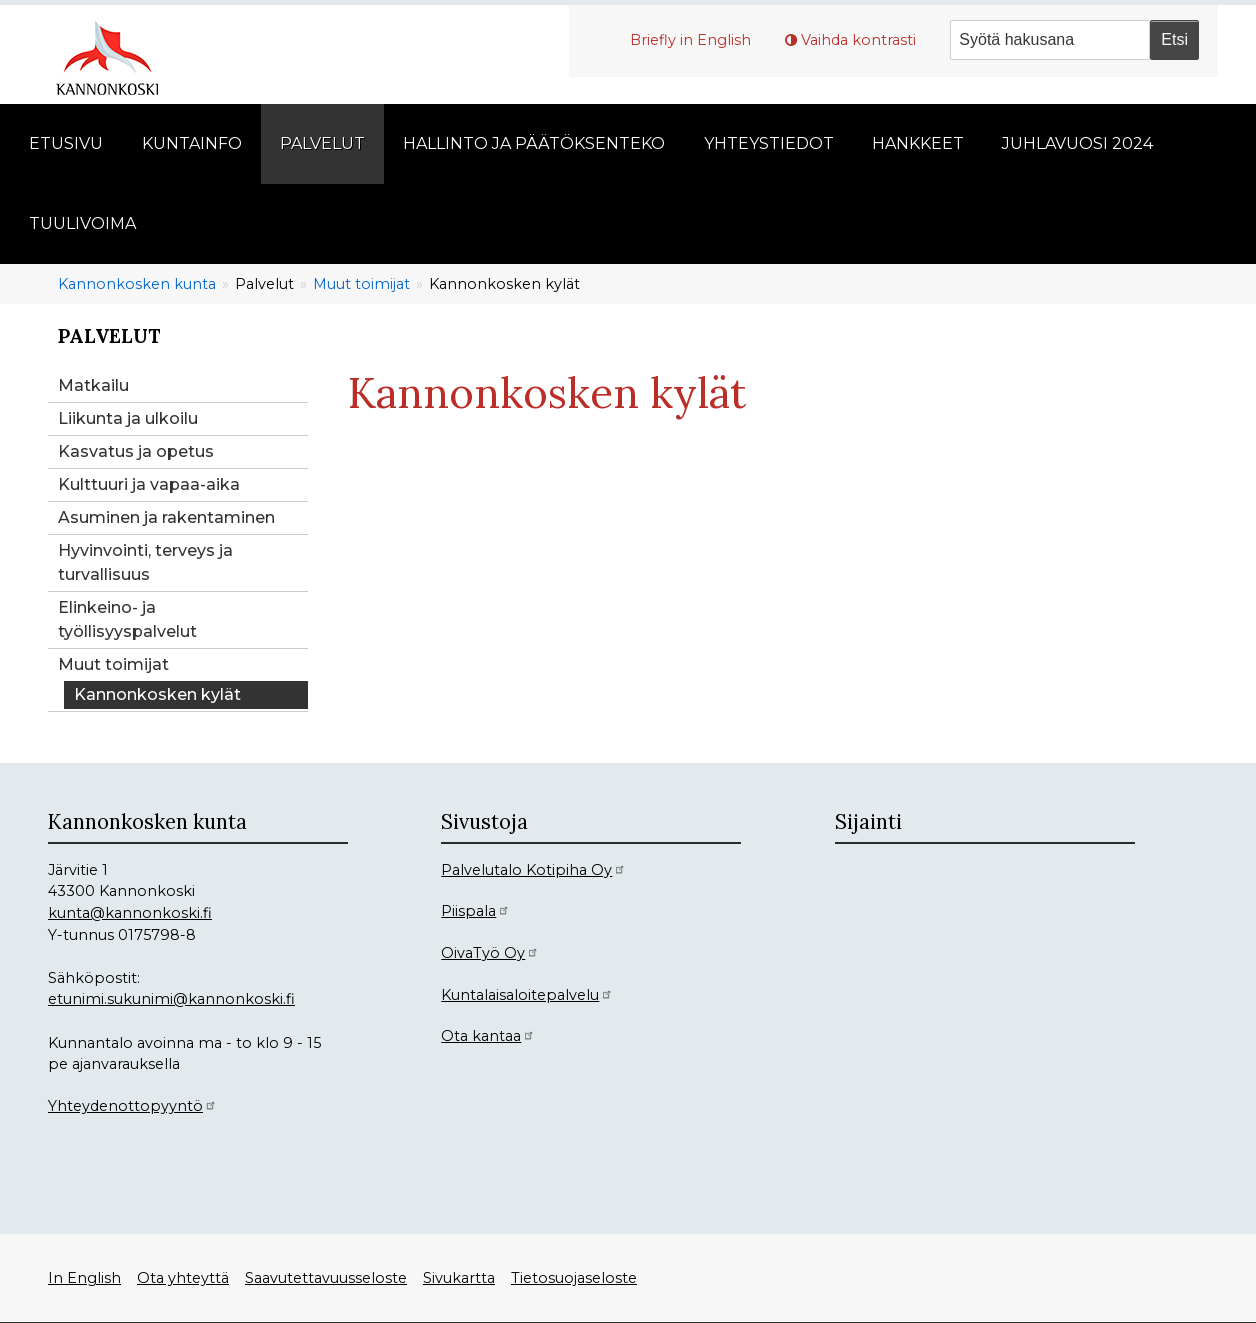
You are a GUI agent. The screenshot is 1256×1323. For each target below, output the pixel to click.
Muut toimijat (361, 284)
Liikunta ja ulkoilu (128, 418)
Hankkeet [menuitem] (918, 143)
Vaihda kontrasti (858, 40)
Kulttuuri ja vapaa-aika (149, 484)
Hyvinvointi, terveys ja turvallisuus (145, 562)
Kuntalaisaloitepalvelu (527, 995)
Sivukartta (459, 1278)
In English (84, 1278)
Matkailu (93, 385)
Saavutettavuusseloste (326, 1278)
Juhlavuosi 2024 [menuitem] (1077, 143)
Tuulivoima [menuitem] (82, 223)
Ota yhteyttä (183, 1278)
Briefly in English (690, 40)
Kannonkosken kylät (157, 694)
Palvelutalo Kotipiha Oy (533, 870)
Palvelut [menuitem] (322, 143)
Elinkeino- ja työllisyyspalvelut (127, 619)
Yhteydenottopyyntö (132, 1106)
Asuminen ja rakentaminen (166, 517)
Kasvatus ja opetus (136, 451)
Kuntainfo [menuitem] (192, 143)
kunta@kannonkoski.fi (130, 913)
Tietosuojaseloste (574, 1278)
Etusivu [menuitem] (66, 143)
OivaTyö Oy (490, 953)
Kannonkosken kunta (137, 284)
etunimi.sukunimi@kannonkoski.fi (171, 999)
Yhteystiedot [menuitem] (769, 143)
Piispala (475, 911)
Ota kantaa (488, 1036)
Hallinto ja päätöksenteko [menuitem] (534, 143)
